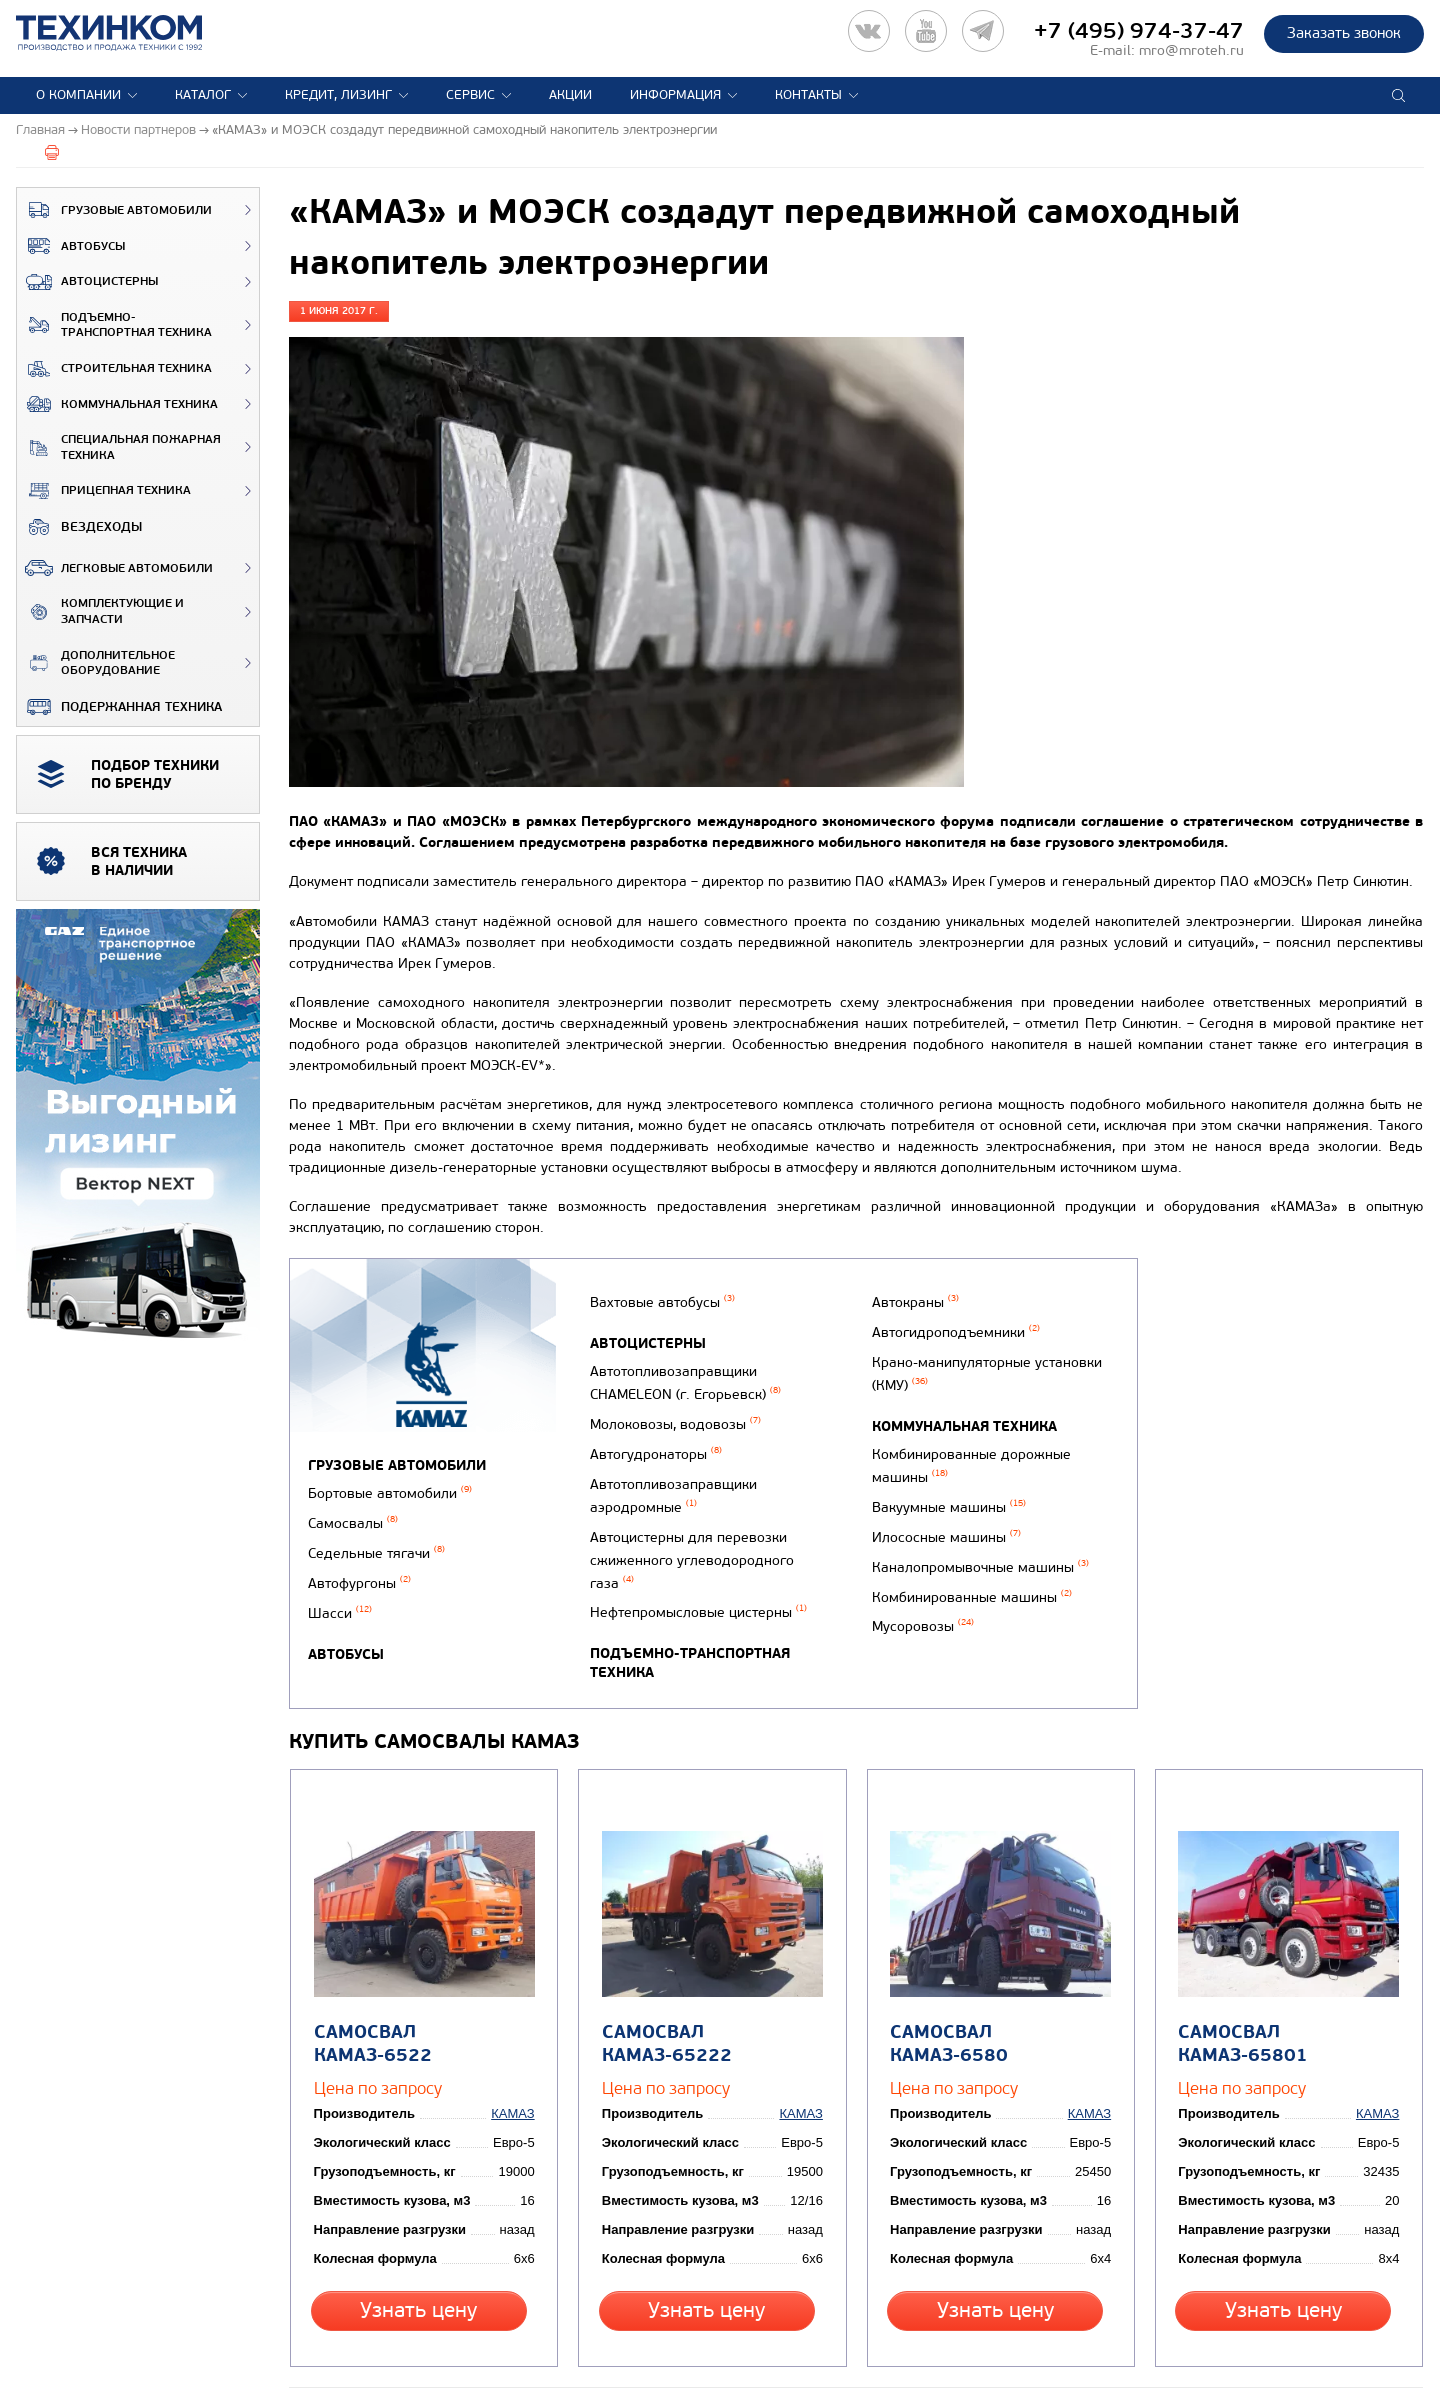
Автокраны (909, 1344)
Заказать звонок (1344, 33)
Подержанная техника (119, 707)
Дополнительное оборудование (96, 663)
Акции (570, 95)
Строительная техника (114, 369)
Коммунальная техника (117, 404)
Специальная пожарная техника (119, 447)
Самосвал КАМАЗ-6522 (421, 1977)
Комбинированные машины (966, 1601)
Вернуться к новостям (355, 2343)
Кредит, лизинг (338, 95)
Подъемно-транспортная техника (114, 325)
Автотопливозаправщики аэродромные (670, 1496)
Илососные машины (940, 1549)
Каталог (203, 95)
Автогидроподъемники (950, 1370)
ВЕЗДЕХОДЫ (79, 527)
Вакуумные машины (943, 1523)
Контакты (808, 95)
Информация (675, 95)
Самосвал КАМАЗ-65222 (662, 1989)
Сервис (470, 95)
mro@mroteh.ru (1191, 50)
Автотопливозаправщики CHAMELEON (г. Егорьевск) (682, 1400)
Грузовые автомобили (114, 210)
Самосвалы (353, 1517)
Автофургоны (359, 1569)
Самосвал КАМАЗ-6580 (998, 1977)
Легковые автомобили (115, 568)
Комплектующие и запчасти (100, 611)
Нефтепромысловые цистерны (695, 1575)
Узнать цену (419, 2254)
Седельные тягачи (376, 1543)
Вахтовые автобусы (659, 1326)
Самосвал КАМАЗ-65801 (1239, 1989)
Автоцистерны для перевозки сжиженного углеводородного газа (713, 1540)
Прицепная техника (104, 491)
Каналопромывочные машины (974, 1575)
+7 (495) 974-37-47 (1139, 31)
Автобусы (71, 246)
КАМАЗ (517, 2059)
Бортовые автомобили (390, 1491)
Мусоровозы (917, 1627)
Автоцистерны (87, 282)
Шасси (340, 1594)
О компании (78, 95)
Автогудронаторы (653, 1461)
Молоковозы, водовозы (672, 1435)
